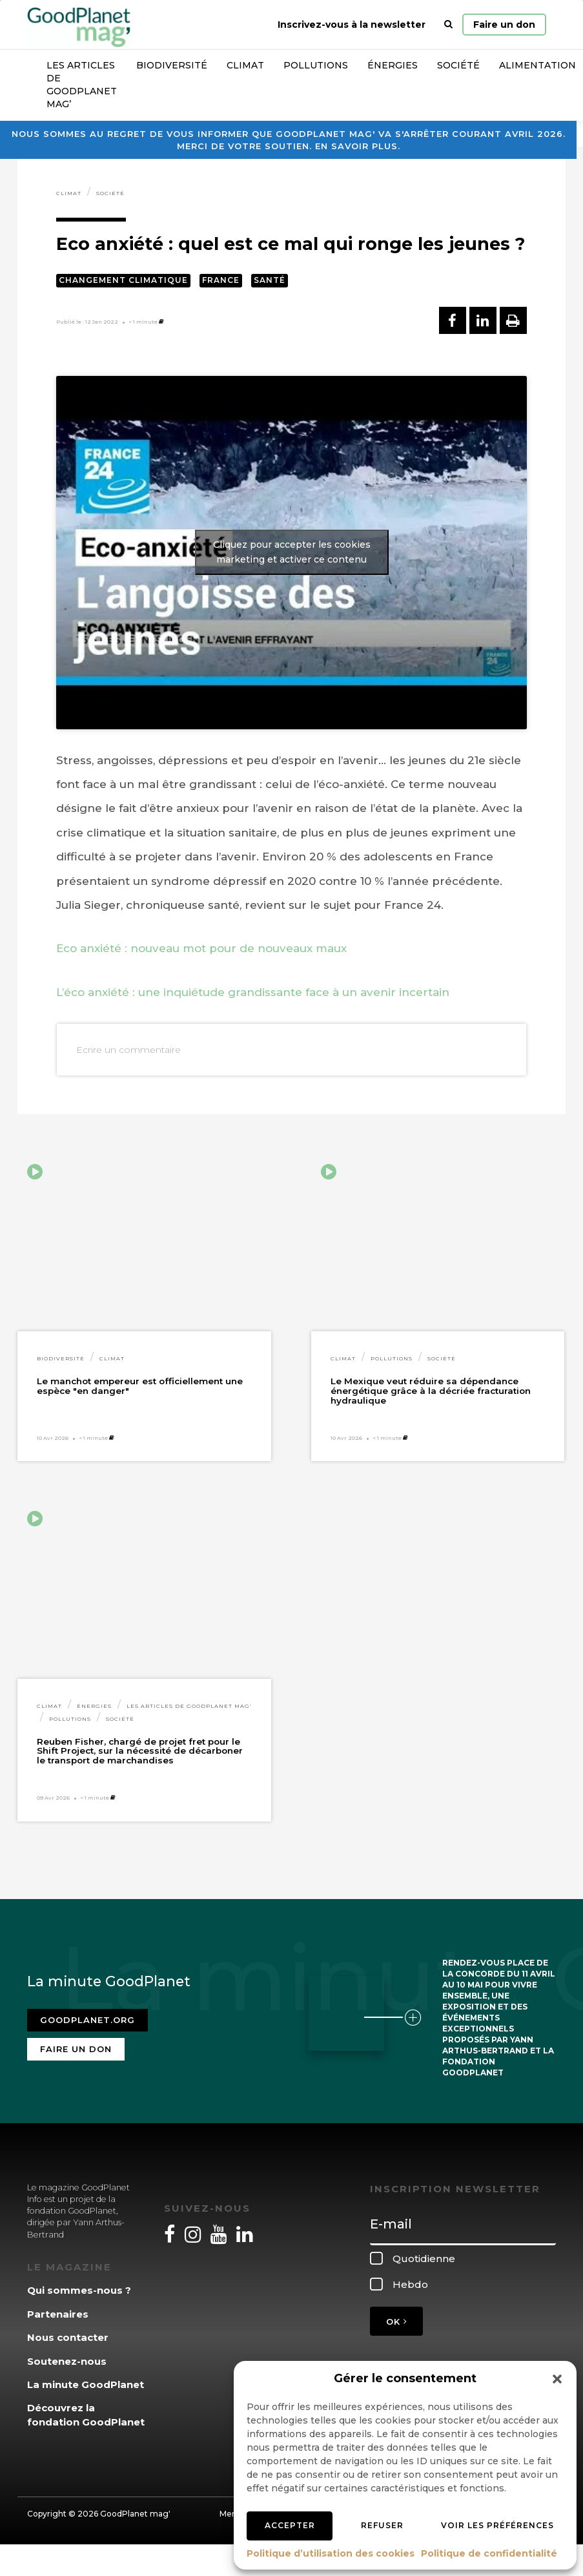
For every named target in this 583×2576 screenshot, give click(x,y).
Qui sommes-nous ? (79, 2290)
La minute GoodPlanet (85, 2384)
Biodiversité (171, 65)
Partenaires (57, 2314)
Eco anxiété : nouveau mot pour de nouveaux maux (201, 948)
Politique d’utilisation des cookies (330, 2553)
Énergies (392, 65)
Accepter (290, 2525)
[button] (557, 2379)
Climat (245, 65)
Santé (269, 280)
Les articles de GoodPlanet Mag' (189, 1706)
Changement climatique (123, 280)
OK (396, 2321)
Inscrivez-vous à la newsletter (351, 24)
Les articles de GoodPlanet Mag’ (81, 84)
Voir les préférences (497, 2525)
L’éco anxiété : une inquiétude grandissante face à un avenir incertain (252, 992)
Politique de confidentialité (489, 2553)
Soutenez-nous (67, 2361)
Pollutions (315, 65)
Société (458, 65)
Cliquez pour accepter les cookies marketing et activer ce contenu (292, 552)
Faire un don (504, 24)
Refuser (382, 2525)
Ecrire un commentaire (128, 1049)
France (221, 280)
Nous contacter (67, 2337)
